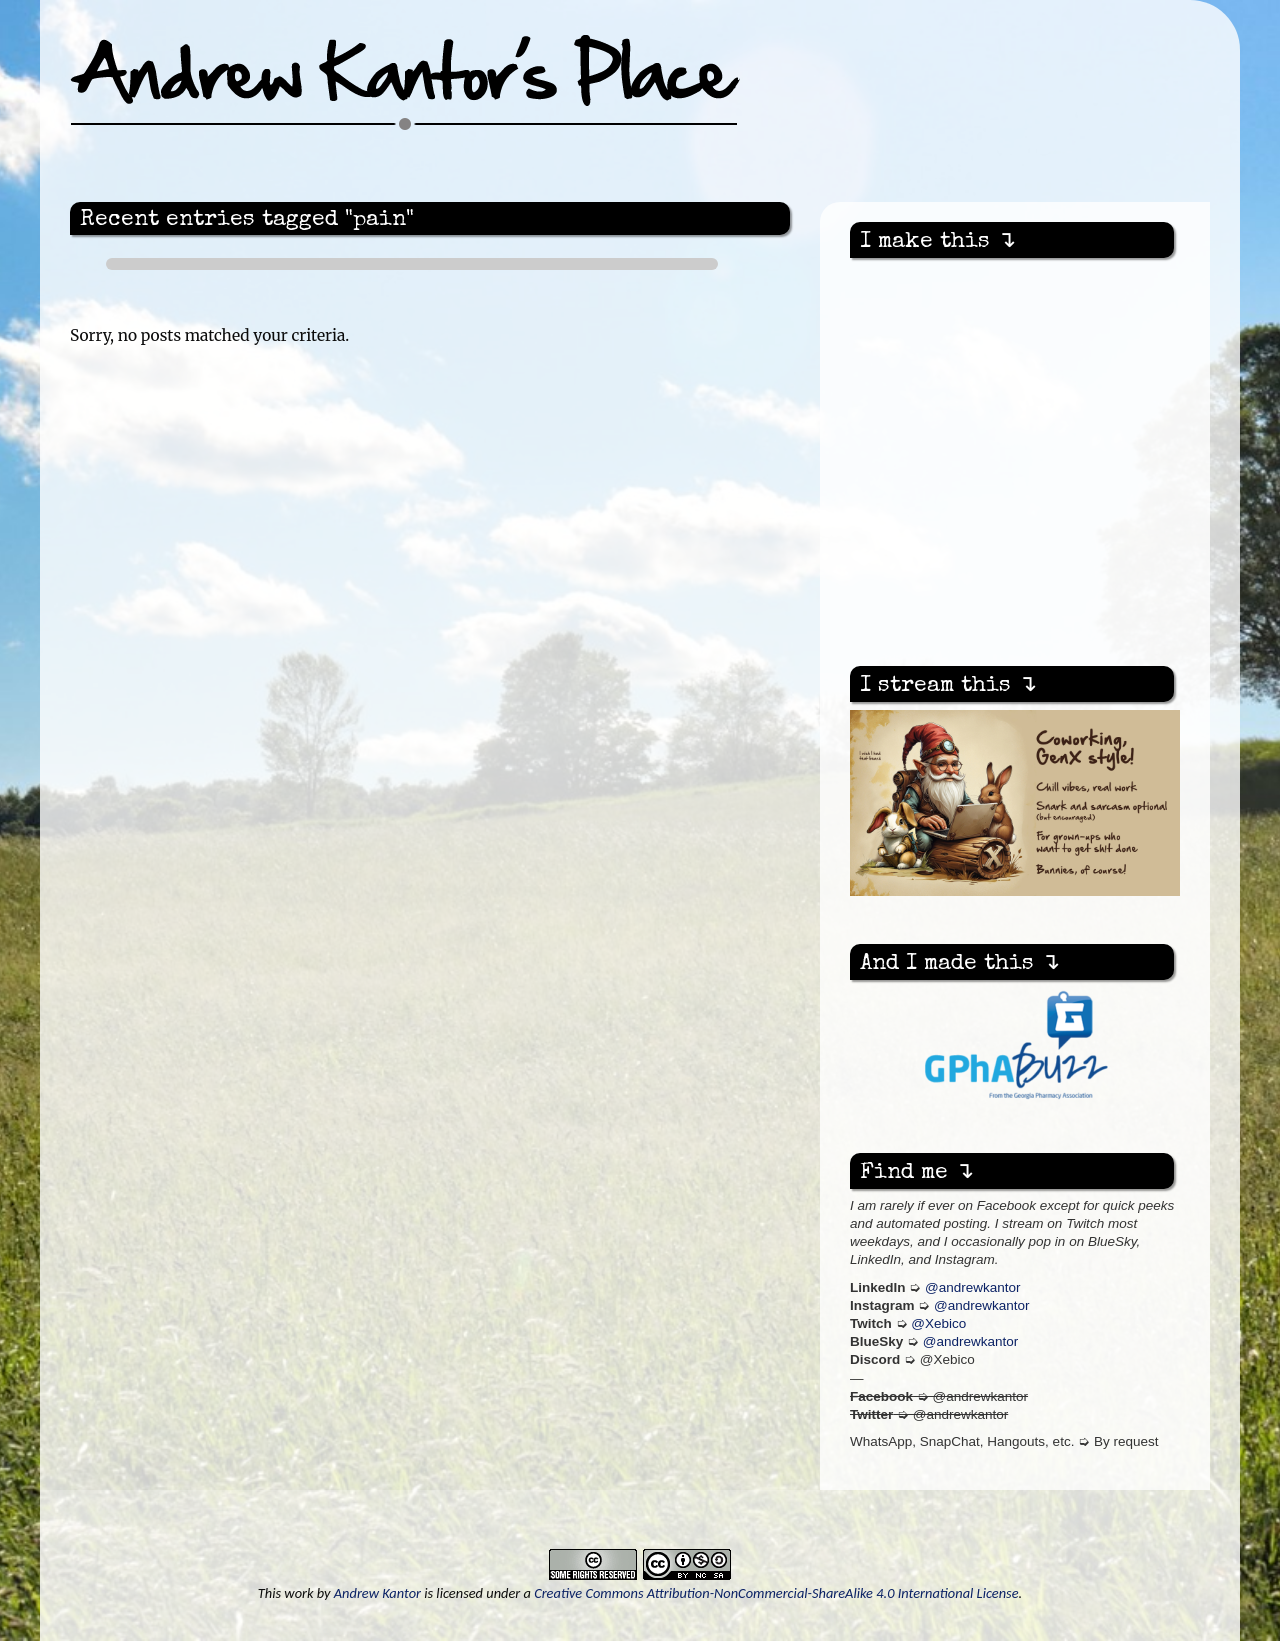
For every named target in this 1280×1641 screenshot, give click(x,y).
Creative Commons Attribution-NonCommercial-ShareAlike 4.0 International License (776, 1593)
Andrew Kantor (377, 1593)
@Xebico (938, 1323)
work (298, 1593)
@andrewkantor (973, 1287)
